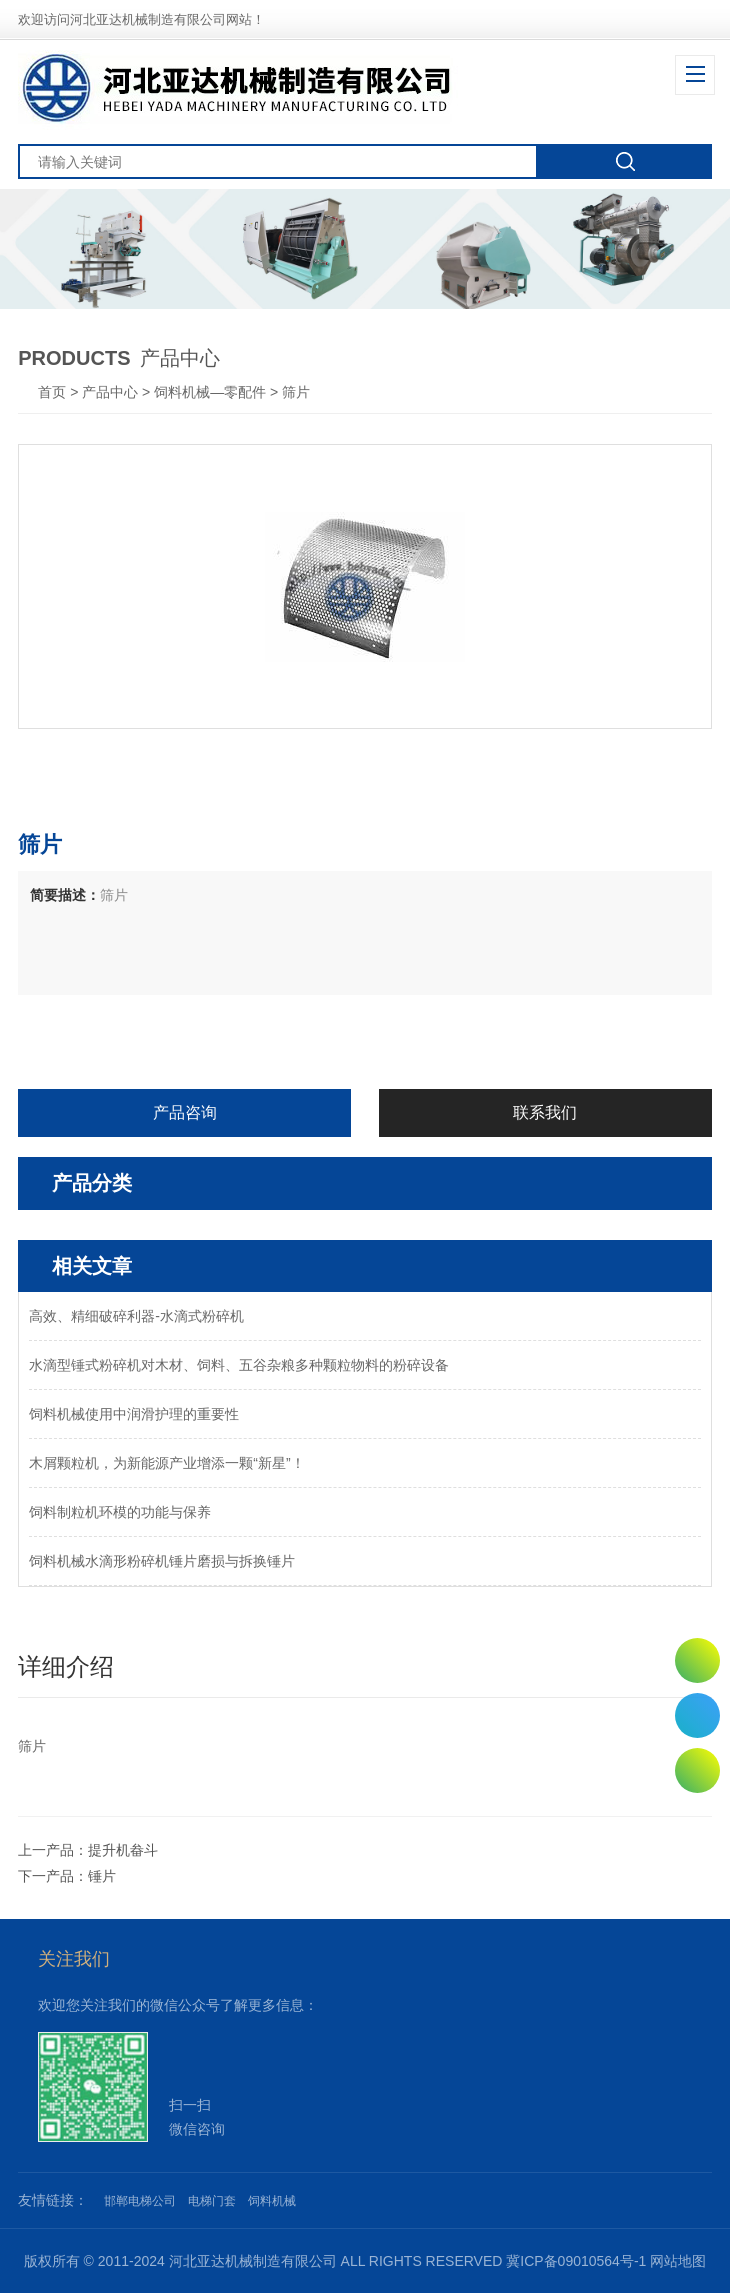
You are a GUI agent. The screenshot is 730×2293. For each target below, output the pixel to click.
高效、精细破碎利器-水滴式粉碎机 (136, 1316)
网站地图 (678, 2261)
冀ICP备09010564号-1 (576, 2261)
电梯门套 (212, 2201)
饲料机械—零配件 (210, 392)
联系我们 (545, 1112)
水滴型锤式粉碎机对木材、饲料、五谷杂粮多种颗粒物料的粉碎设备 (239, 1365)
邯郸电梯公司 (140, 2201)
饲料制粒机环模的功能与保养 (120, 1512)
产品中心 (110, 392)
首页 (54, 392)
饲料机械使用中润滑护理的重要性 (134, 1414)
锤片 (102, 1876)
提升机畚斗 (123, 1850)
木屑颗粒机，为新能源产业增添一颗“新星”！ (166, 1463)
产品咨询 (185, 1112)
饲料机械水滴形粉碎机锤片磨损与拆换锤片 (162, 1561)
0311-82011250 (697, 1715)
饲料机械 (272, 2201)
